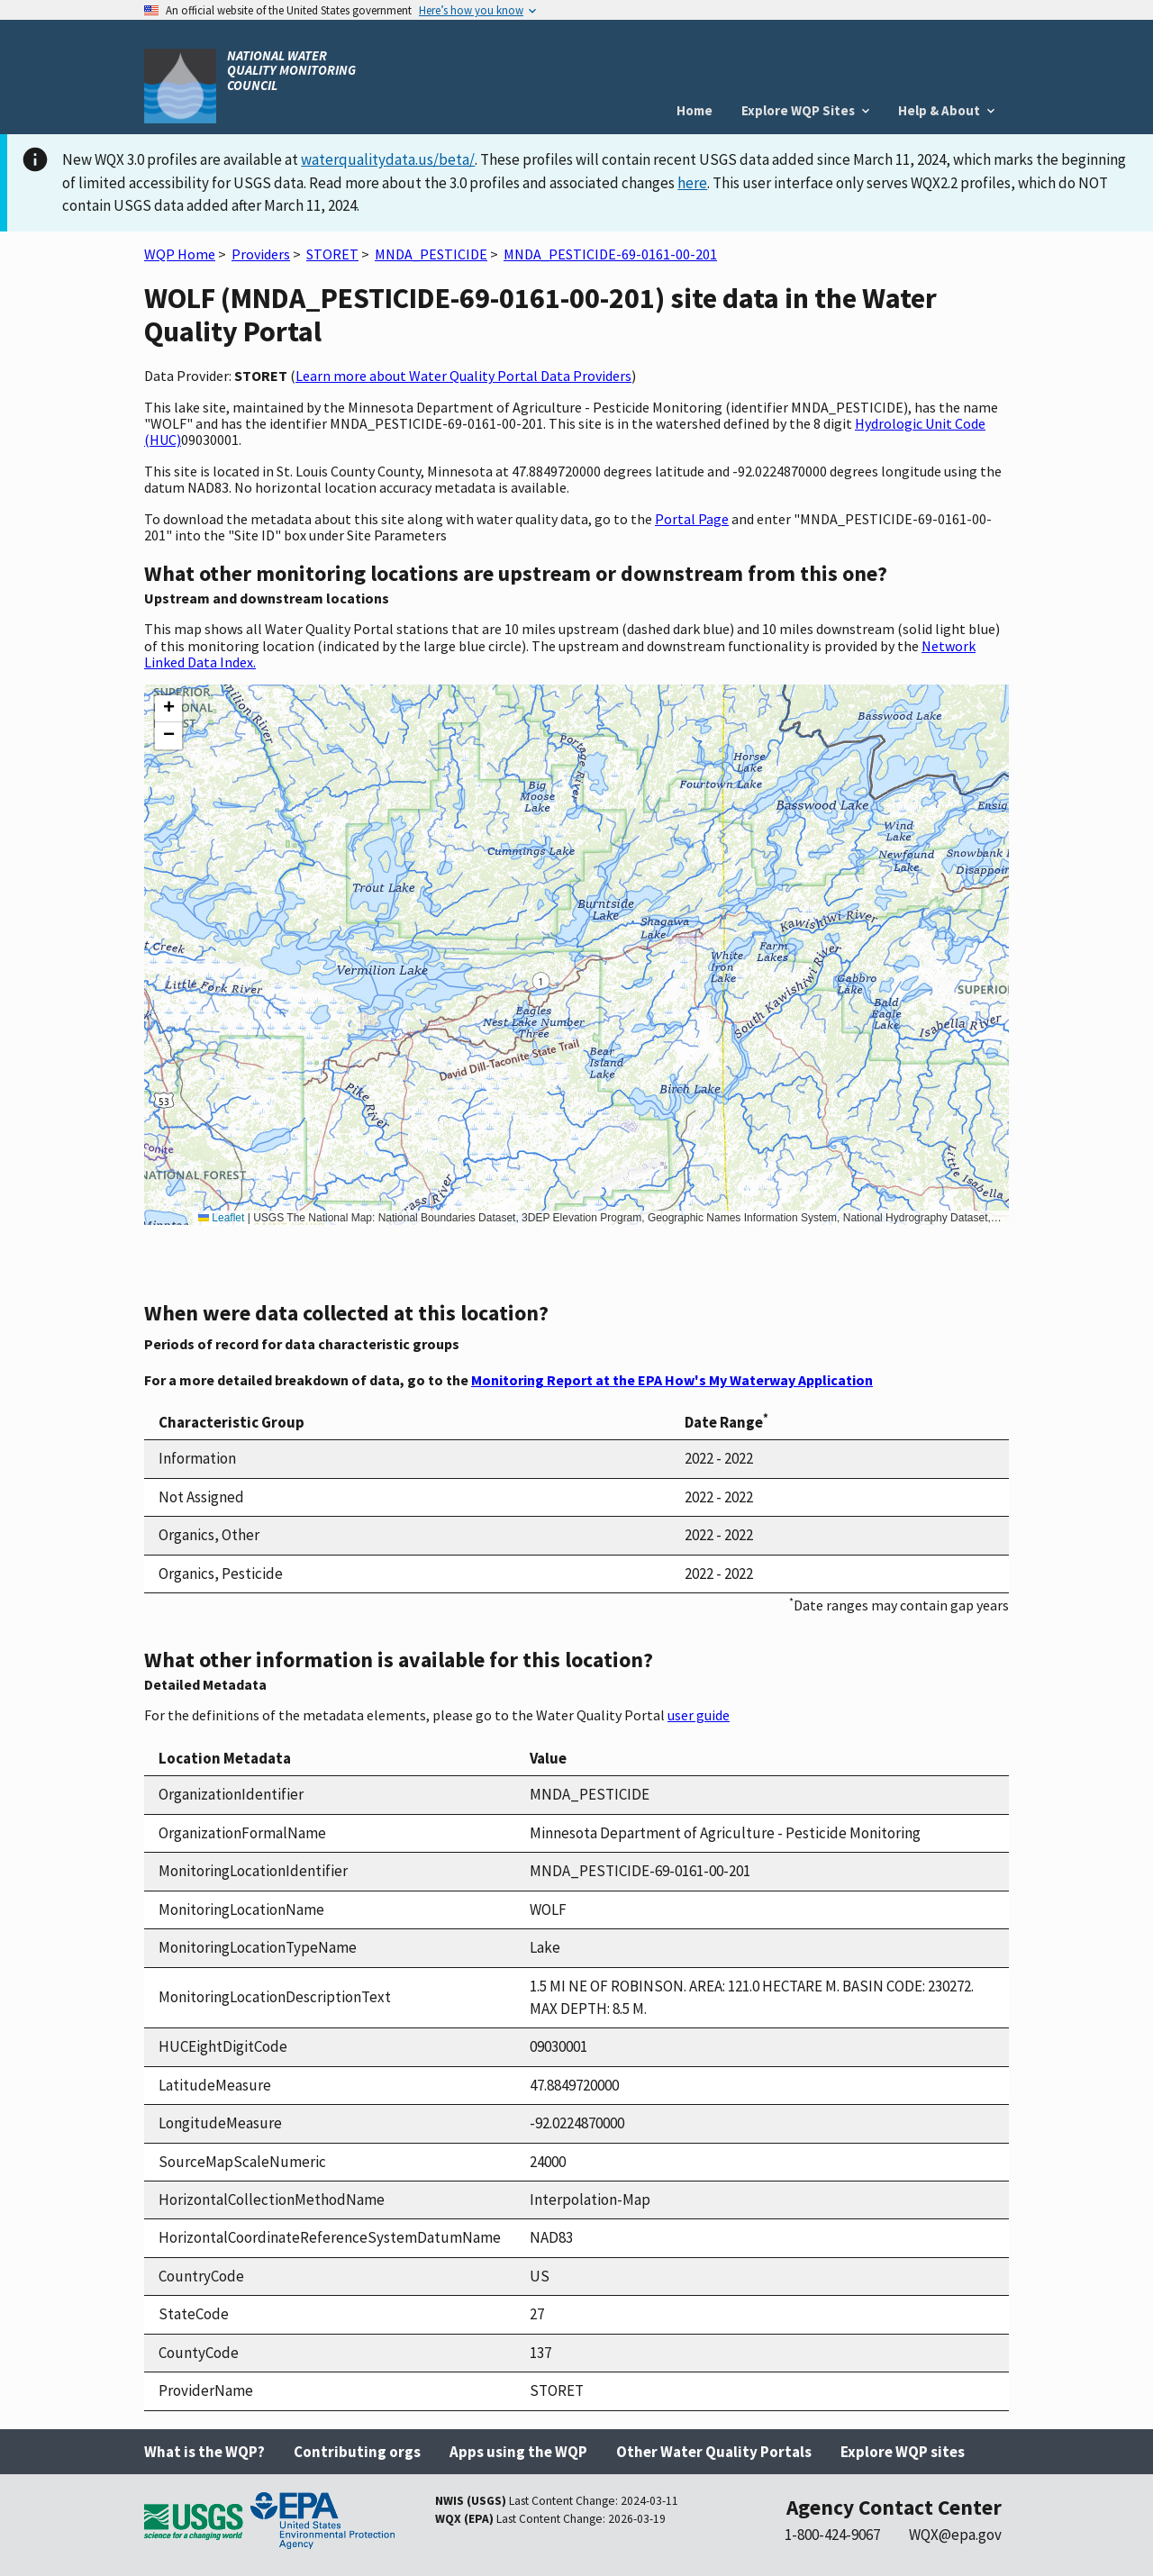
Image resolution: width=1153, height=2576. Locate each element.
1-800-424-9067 (832, 2534)
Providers (261, 254)
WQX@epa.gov (955, 2534)
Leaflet (221, 1217)
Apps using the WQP (518, 2452)
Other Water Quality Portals (714, 2452)
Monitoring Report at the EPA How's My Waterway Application (672, 1380)
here (692, 183)
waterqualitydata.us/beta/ (388, 159)
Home (694, 110)
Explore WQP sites (902, 2452)
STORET (332, 254)
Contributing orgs (357, 2452)
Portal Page (692, 519)
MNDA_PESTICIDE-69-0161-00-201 (610, 254)
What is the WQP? (204, 2452)
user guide (698, 1715)
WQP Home (179, 254)
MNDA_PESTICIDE (431, 254)
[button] (168, 708)
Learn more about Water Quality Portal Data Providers (463, 376)
